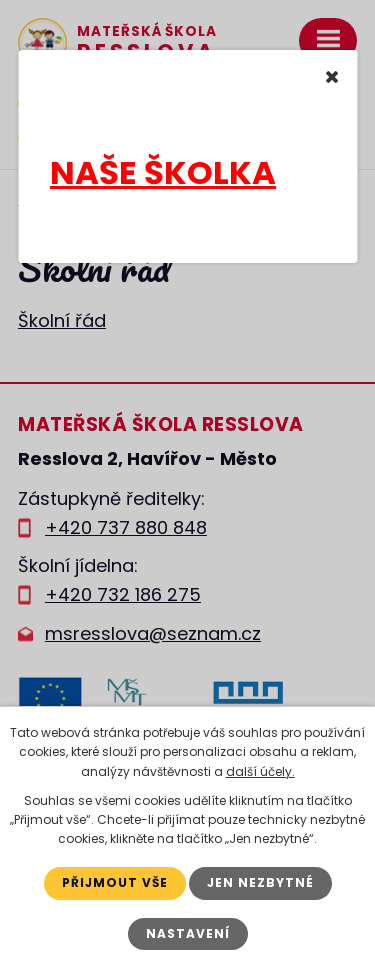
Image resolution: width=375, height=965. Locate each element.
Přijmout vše (115, 882)
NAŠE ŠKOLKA (163, 172)
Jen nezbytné (260, 882)
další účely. (260, 771)
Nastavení (188, 933)
